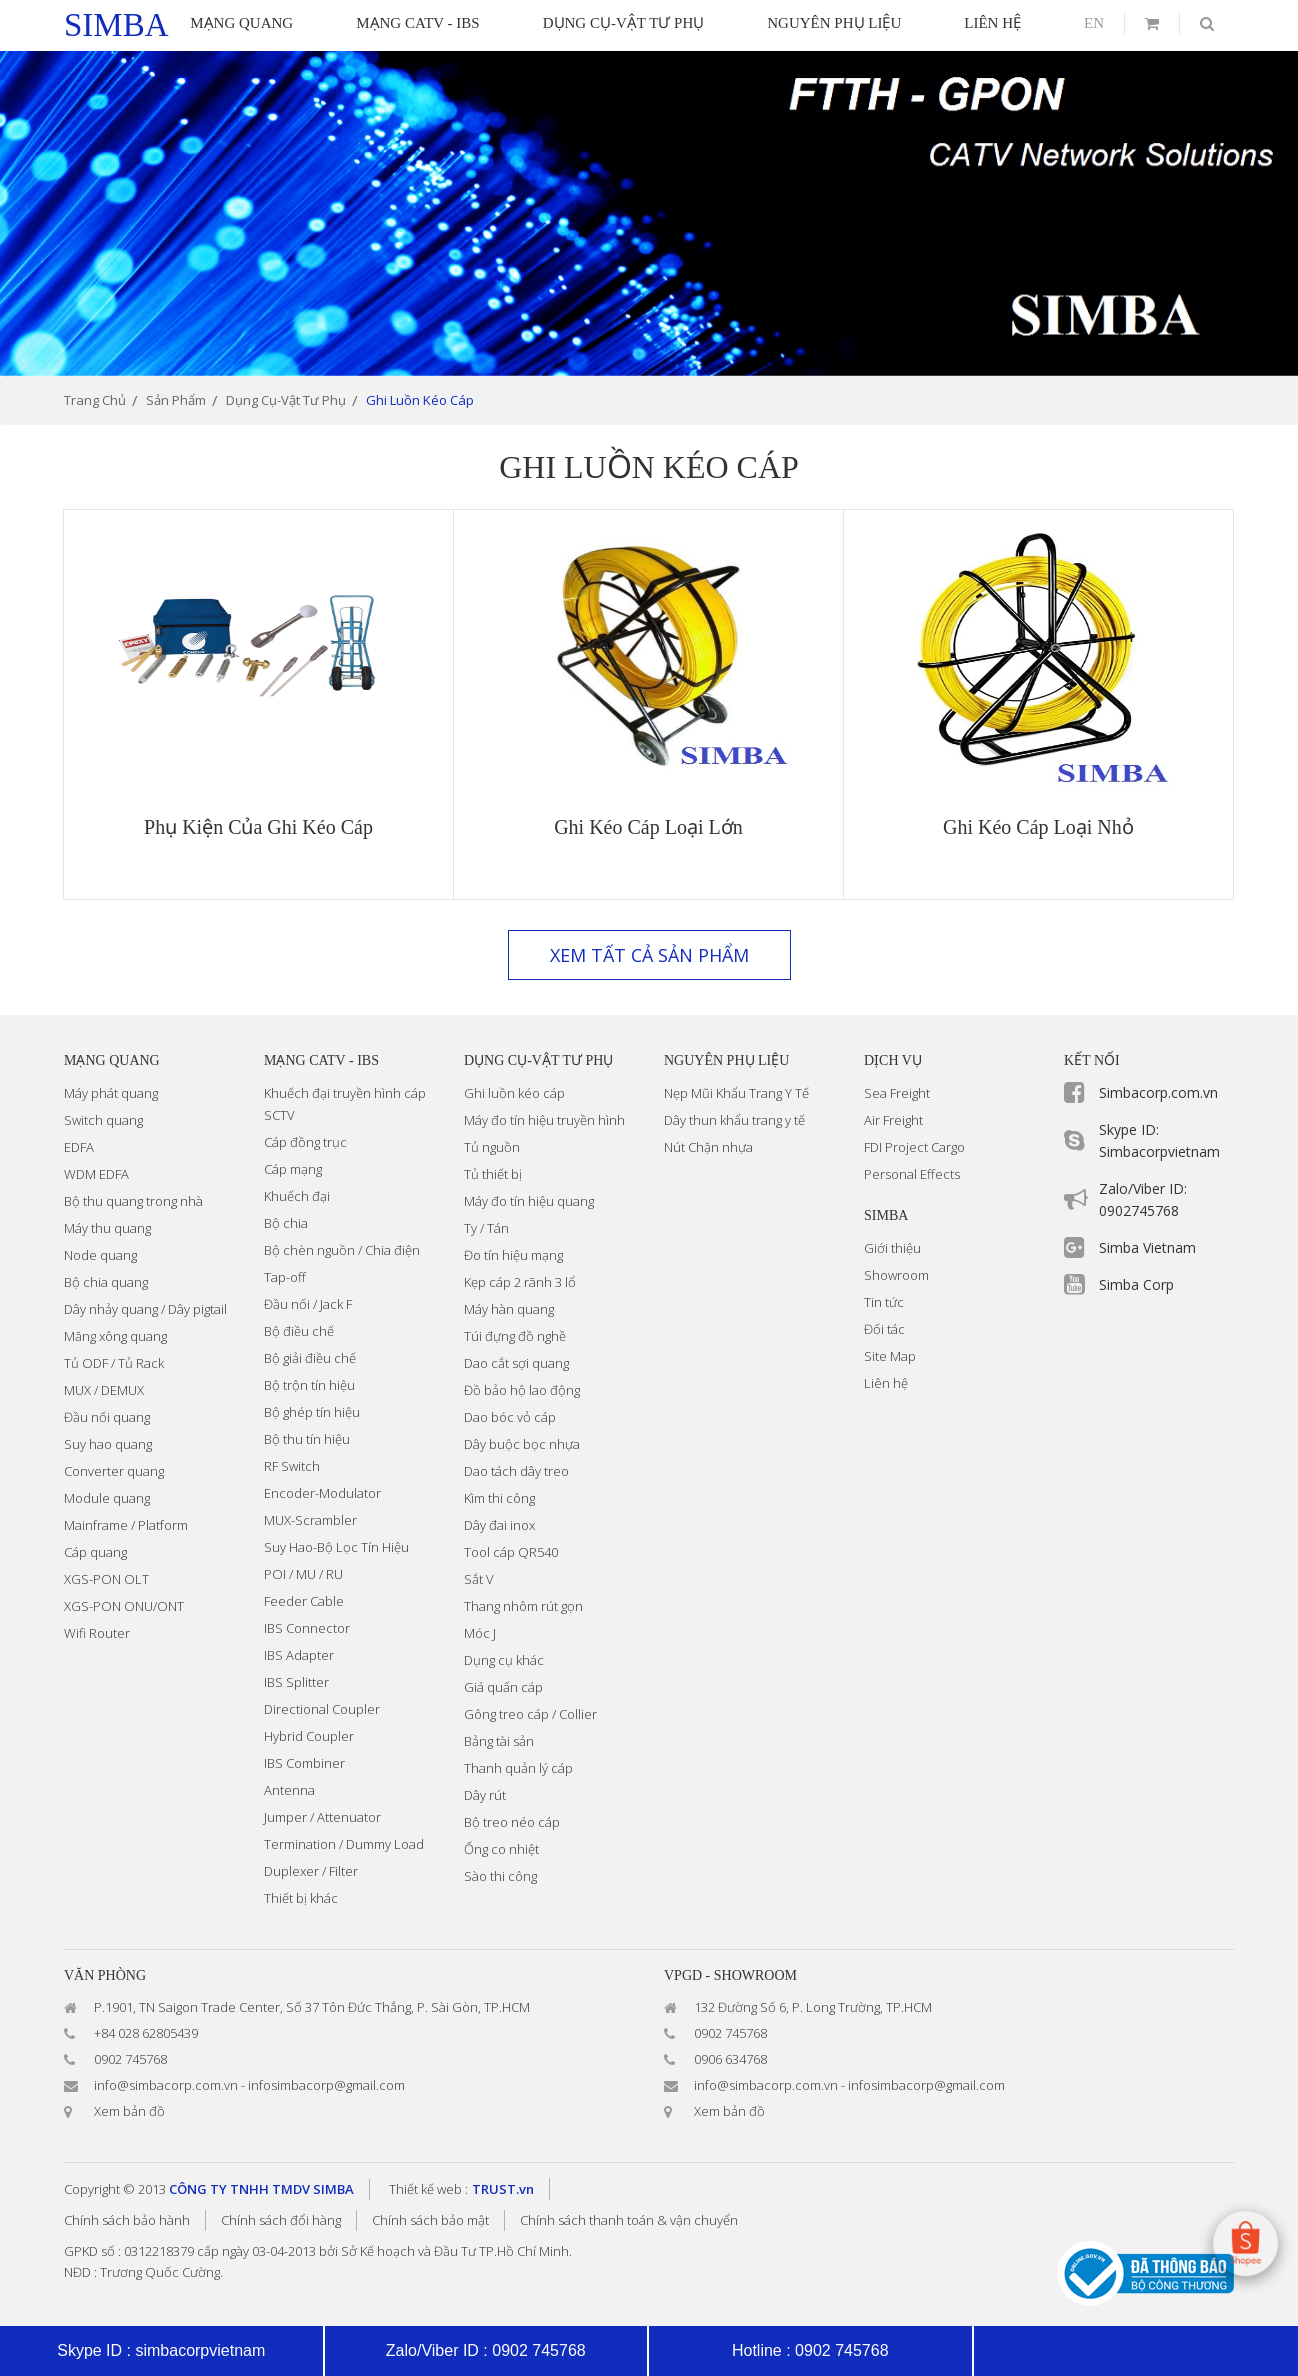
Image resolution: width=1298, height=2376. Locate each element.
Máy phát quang (111, 1093)
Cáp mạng (293, 1169)
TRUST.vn (503, 2189)
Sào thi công (500, 1876)
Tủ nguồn (492, 1147)
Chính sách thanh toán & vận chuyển (629, 2220)
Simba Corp (1136, 1284)
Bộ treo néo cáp (512, 1822)
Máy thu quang (107, 1228)
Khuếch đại (297, 1196)
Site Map (890, 1356)
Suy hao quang (108, 1444)
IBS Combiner (304, 1763)
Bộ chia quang (106, 1282)
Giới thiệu (892, 1248)
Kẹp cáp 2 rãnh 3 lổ (520, 1282)
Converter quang (114, 1471)
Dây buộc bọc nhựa (522, 1444)
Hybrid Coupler (309, 1736)
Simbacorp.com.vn (1158, 1092)
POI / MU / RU (303, 1574)
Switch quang (103, 1120)
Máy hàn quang (509, 1309)
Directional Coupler (322, 1709)
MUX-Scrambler (310, 1520)
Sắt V (479, 1579)
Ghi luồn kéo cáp (514, 1093)
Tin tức (884, 1302)
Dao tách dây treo (516, 1471)
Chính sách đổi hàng (281, 2220)
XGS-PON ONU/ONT (124, 1606)
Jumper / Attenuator (322, 1817)
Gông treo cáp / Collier (530, 1714)
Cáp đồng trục (305, 1142)
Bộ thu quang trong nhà (133, 1201)
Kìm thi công (499, 1498)
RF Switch (292, 1466)
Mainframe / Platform (126, 1525)
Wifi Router (97, 1633)
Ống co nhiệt (501, 1849)
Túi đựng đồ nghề (515, 1336)
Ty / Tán (486, 1228)
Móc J (480, 1633)
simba (116, 25)
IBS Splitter (296, 1682)
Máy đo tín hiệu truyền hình (544, 1120)
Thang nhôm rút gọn (523, 1606)
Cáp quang (95, 1552)
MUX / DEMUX (104, 1390)
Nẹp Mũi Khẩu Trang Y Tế (736, 1093)
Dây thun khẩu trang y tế (734, 1120)
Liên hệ (886, 1383)
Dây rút (485, 1795)
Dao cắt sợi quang (516, 1363)
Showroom (896, 1275)
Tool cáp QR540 (511, 1552)
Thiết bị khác (301, 1898)
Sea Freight (897, 1093)
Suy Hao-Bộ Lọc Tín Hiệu (336, 1547)
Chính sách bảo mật (430, 2220)
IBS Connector (307, 1628)
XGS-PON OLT (106, 1579)
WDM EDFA (96, 1174)
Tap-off (285, 1277)
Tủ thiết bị (493, 1174)
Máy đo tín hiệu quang (529, 1201)
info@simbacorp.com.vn (166, 2085)
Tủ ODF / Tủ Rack (114, 1363)
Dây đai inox (499, 1525)
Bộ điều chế (299, 1331)
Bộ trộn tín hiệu (309, 1385)
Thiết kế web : (428, 2189)
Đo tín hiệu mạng (513, 1255)
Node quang (100, 1255)
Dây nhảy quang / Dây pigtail (145, 1309)
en (1094, 23)
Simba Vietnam (1147, 1247)
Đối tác (884, 1329)
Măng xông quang (115, 1336)
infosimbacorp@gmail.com (326, 2085)
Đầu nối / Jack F (308, 1304)
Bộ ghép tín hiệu (312, 1412)
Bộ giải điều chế (310, 1358)
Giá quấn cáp (503, 1687)
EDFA (79, 1147)
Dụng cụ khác (504, 1660)
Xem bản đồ (129, 2111)
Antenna (289, 1790)
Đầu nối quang (107, 1417)
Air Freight (893, 1120)
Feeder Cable (304, 1601)
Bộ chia (286, 1223)
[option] (649, 213)
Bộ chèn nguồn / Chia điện (342, 1250)
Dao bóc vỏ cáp (510, 1417)
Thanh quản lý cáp (518, 1768)
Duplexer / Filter (311, 1871)
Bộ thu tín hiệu (307, 1439)
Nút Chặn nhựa (708, 1147)
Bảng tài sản (499, 1741)
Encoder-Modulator (322, 1493)
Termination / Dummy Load (344, 1844)
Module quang (107, 1498)
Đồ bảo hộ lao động (522, 1390)
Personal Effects (912, 1174)
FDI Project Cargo (914, 1147)
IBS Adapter (299, 1655)
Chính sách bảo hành (127, 2220)
